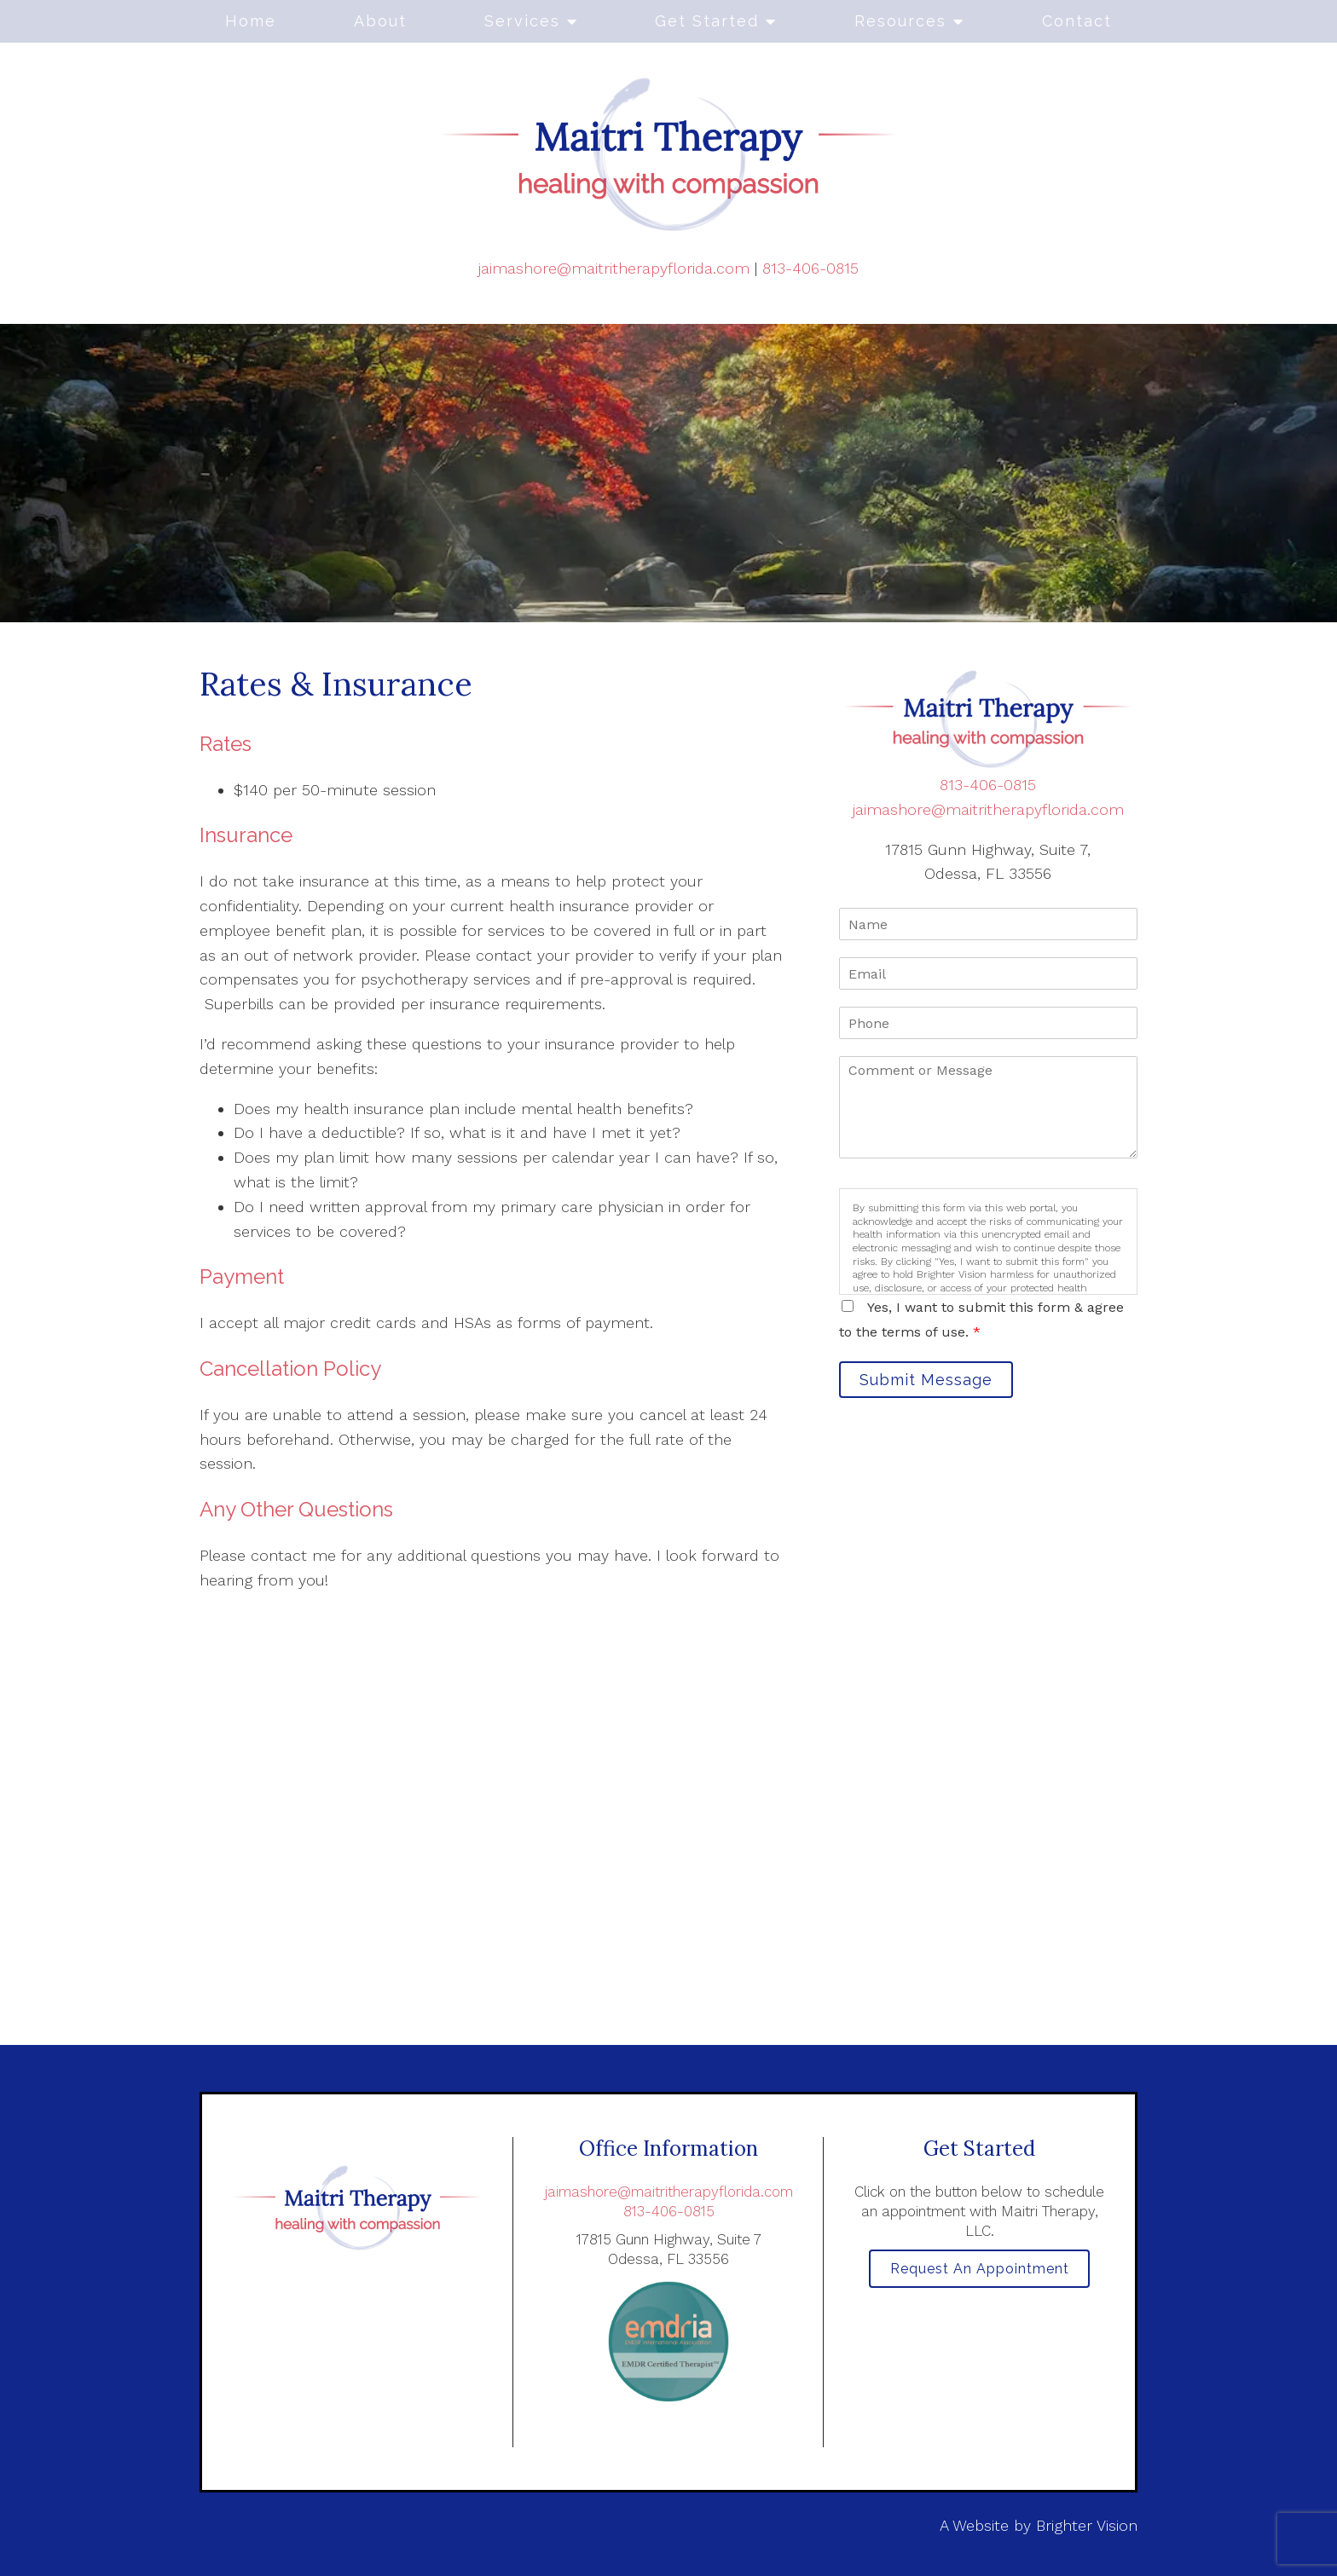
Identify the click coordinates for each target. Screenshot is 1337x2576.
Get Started (707, 21)
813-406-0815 (810, 268)
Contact (1077, 21)
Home (250, 21)
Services (522, 21)
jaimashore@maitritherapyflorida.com (614, 268)
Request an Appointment (979, 2272)
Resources (900, 21)
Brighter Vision (1086, 2525)
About (380, 21)
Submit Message (937, 1383)
